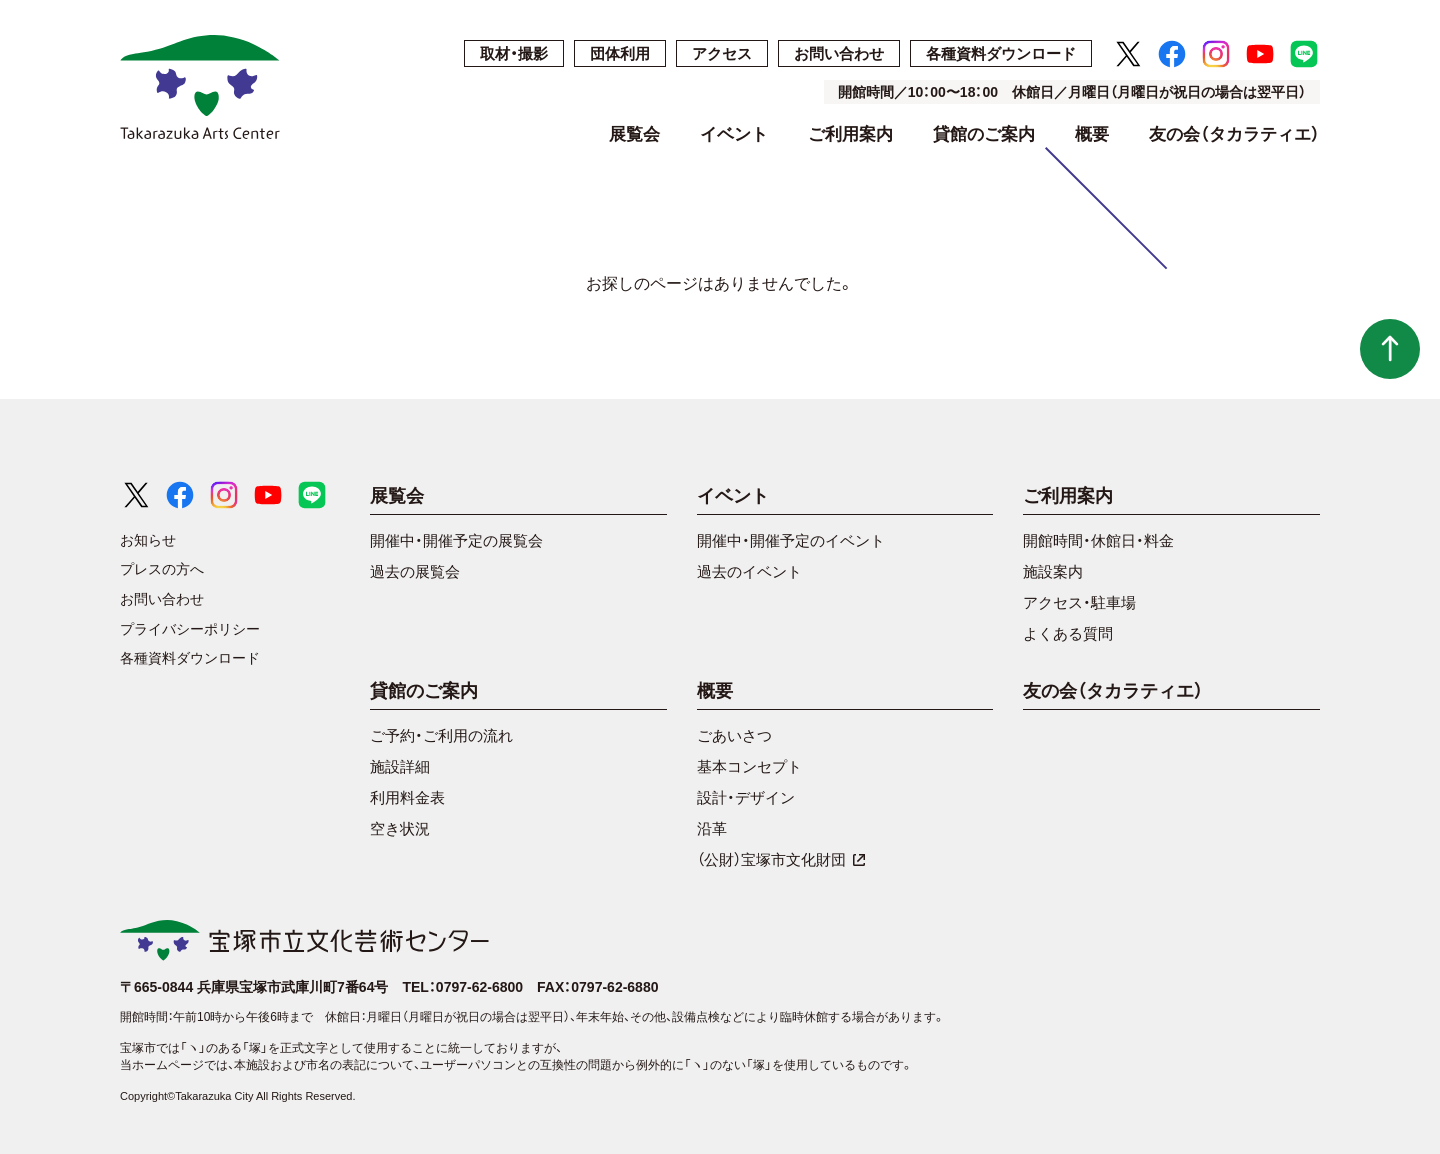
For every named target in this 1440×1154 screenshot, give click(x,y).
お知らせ (148, 540)
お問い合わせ (839, 53)
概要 (1092, 135)
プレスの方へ (162, 569)
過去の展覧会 (415, 571)
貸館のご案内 (984, 135)
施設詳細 (400, 766)
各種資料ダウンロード (1001, 53)
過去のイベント (749, 571)
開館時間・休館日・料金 (1098, 540)
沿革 (712, 828)
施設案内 (1053, 571)
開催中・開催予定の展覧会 (456, 540)
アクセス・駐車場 (1079, 602)
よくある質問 (1068, 633)
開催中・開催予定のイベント (791, 540)
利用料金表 (407, 797)
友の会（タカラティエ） (1234, 135)
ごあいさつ (734, 735)
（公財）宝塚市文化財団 (781, 859)
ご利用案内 (850, 135)
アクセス (722, 53)
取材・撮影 (514, 53)
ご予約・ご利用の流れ (441, 735)
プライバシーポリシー (190, 629)
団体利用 (620, 53)
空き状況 (400, 828)
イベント (734, 135)
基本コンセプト (749, 766)
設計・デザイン (746, 797)
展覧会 (634, 135)
